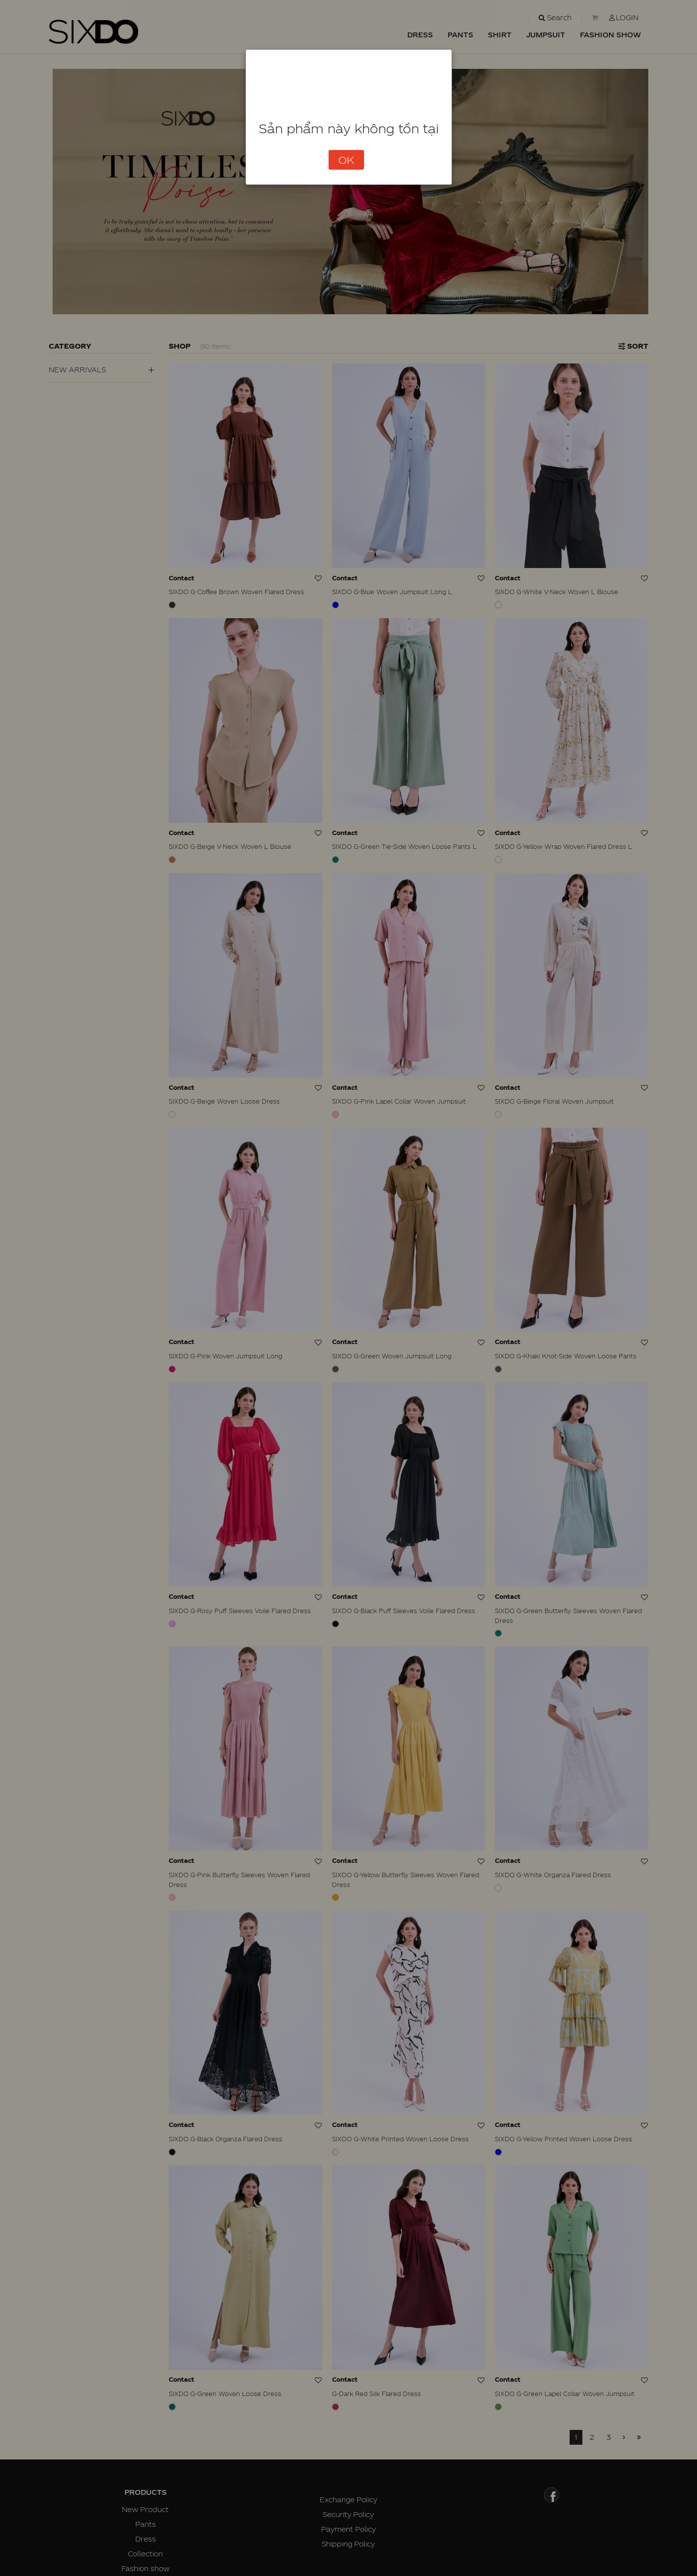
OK (346, 160)
